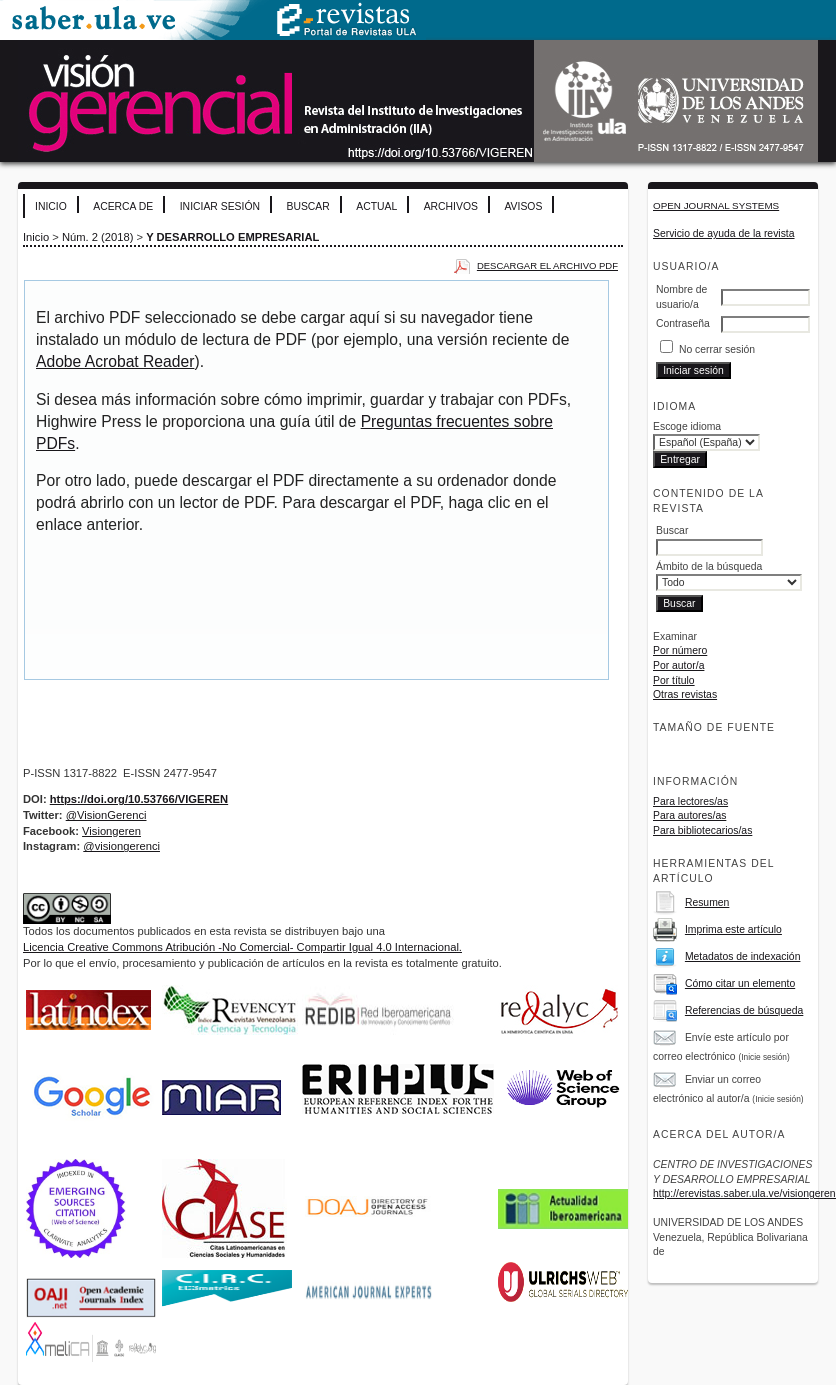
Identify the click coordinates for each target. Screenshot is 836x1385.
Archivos (451, 206)
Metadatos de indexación (743, 956)
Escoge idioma (687, 426)
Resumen (707, 902)
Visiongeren (111, 831)
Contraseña (683, 323)
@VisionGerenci (106, 815)
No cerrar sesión (717, 349)
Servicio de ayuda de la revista (724, 233)
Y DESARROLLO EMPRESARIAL (232, 237)
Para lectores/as (690, 801)
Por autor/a (678, 665)
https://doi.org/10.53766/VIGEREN (139, 799)
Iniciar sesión (220, 206)
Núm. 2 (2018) (98, 237)
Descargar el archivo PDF (547, 265)
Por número (680, 650)
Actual (376, 206)
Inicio (51, 206)
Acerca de (123, 206)
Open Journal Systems (716, 205)
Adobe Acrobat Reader (115, 361)
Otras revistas (685, 694)
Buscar (307, 206)
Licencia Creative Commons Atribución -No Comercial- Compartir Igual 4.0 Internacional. (242, 947)
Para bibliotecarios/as (702, 830)
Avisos (523, 206)
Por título (674, 680)
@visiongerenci (121, 846)
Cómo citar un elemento (740, 983)
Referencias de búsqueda (744, 1010)
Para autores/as (689, 815)
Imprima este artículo (733, 929)
